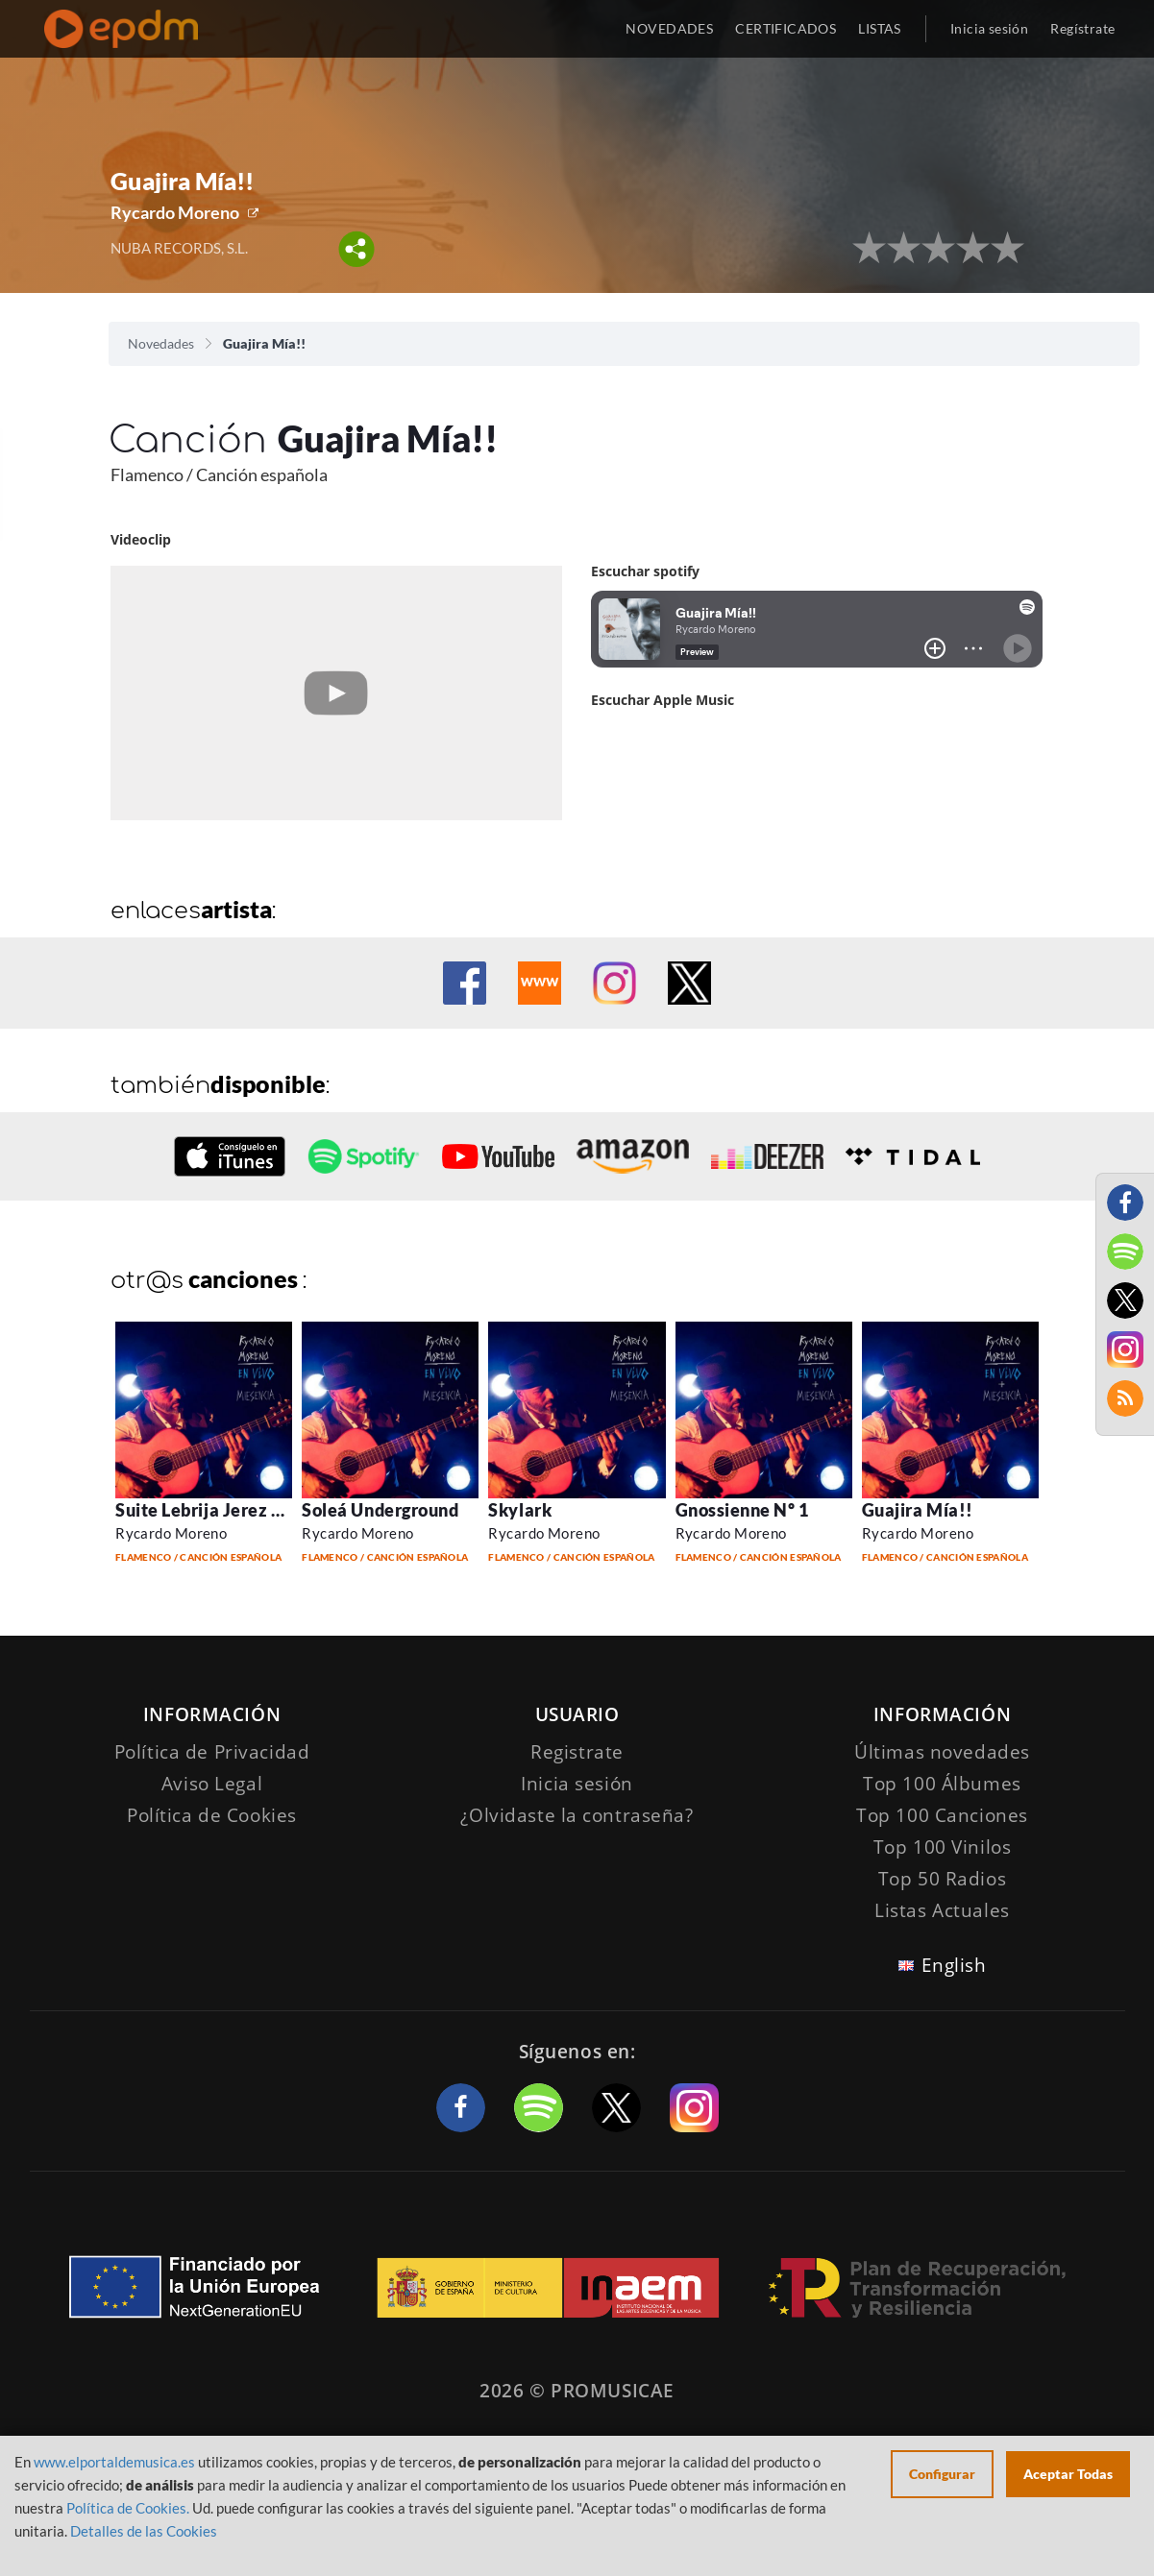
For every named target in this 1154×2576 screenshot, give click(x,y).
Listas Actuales (942, 1910)
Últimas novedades (942, 1751)
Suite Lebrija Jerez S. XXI (218, 1509)
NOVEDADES (669, 28)
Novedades (161, 343)
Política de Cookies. (127, 2507)
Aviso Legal (211, 1783)
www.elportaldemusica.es (114, 2461)
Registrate (577, 1751)
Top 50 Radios (942, 1878)
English (954, 1965)
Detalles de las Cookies (143, 2531)
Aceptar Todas (1068, 2474)
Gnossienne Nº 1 (742, 1509)
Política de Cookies (212, 1815)
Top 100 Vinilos (942, 1847)
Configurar (942, 2474)
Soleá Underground (380, 1509)
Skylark (520, 1509)
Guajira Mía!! (917, 1509)
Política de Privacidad (212, 1751)
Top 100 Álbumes (942, 1783)
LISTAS (879, 28)
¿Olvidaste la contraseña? (576, 1815)
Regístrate (1082, 28)
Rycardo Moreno (174, 212)
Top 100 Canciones (942, 1815)
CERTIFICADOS (785, 28)
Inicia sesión (989, 28)
